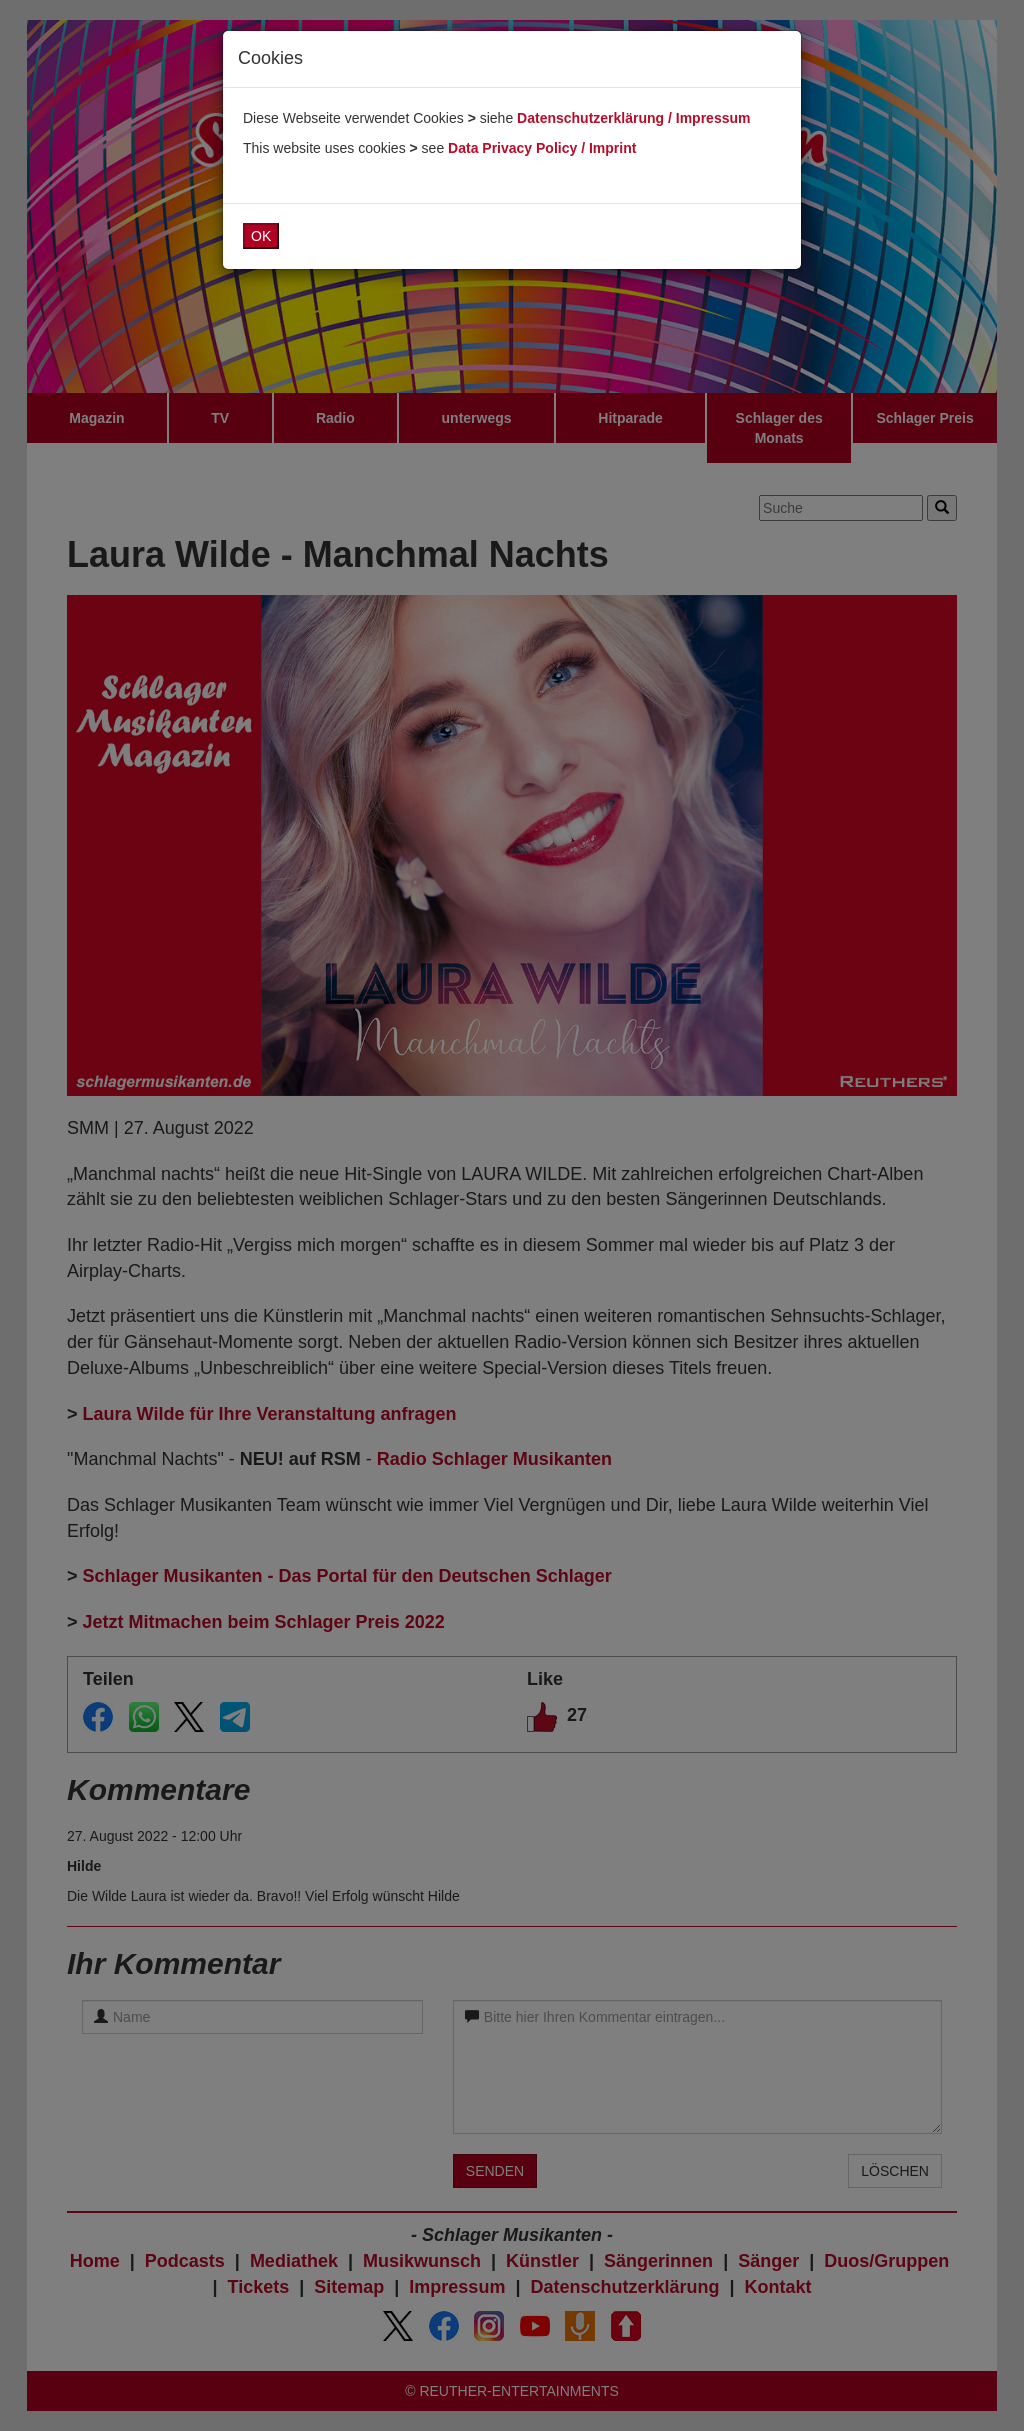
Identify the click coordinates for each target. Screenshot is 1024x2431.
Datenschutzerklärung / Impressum (633, 118)
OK (261, 236)
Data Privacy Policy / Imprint (542, 148)
